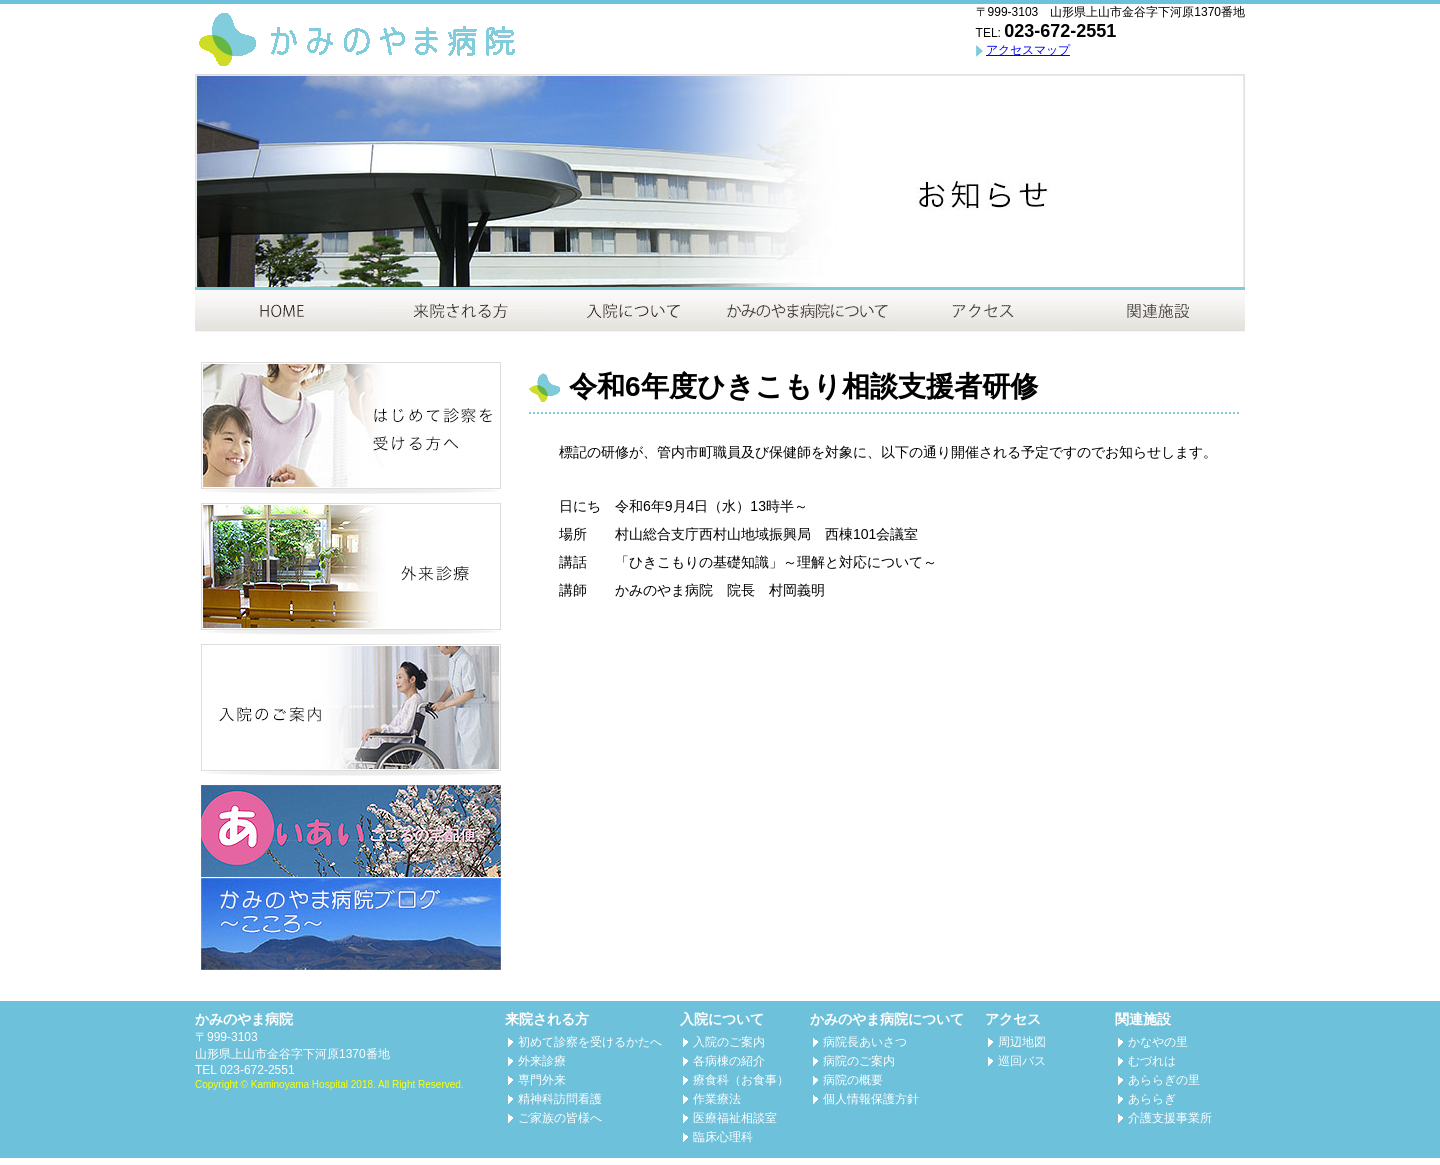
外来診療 (542, 1061)
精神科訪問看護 (560, 1099)
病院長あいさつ (865, 1042)
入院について (722, 1019)
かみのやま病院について (887, 1019)
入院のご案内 (729, 1042)
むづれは (1152, 1061)
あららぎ (1152, 1099)
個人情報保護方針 (871, 1099)
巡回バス (1022, 1061)
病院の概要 (853, 1080)
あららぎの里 (1164, 1080)
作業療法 (717, 1099)
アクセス (1013, 1019)
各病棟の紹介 (729, 1061)
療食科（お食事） (741, 1080)
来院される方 (547, 1019)
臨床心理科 (723, 1137)
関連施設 (1143, 1019)
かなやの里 (1158, 1042)
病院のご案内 (859, 1061)
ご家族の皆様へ (560, 1118)
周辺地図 (1022, 1042)
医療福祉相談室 (735, 1118)
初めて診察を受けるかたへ (590, 1042)
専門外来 (542, 1080)
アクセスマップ (1028, 50)
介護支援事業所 (1170, 1118)
